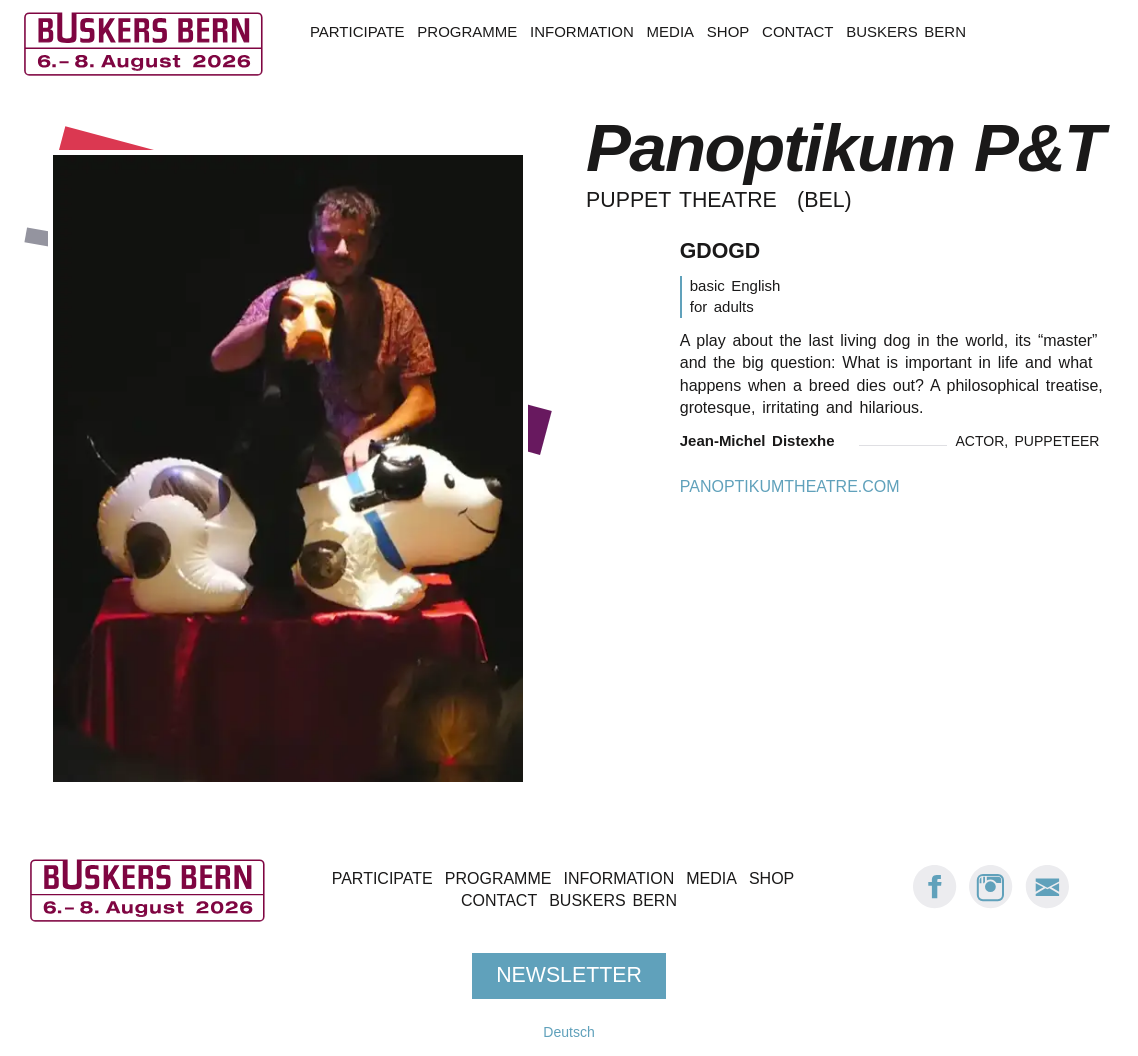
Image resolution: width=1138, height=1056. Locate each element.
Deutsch (568, 1032)
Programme (467, 31)
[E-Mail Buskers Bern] (1047, 903)
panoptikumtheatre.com (790, 486)
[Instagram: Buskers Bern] (991, 903)
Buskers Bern (906, 31)
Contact (797, 31)
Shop (728, 31)
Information (582, 31)
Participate (357, 31)
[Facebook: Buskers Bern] (935, 903)
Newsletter (569, 975)
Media (670, 31)
